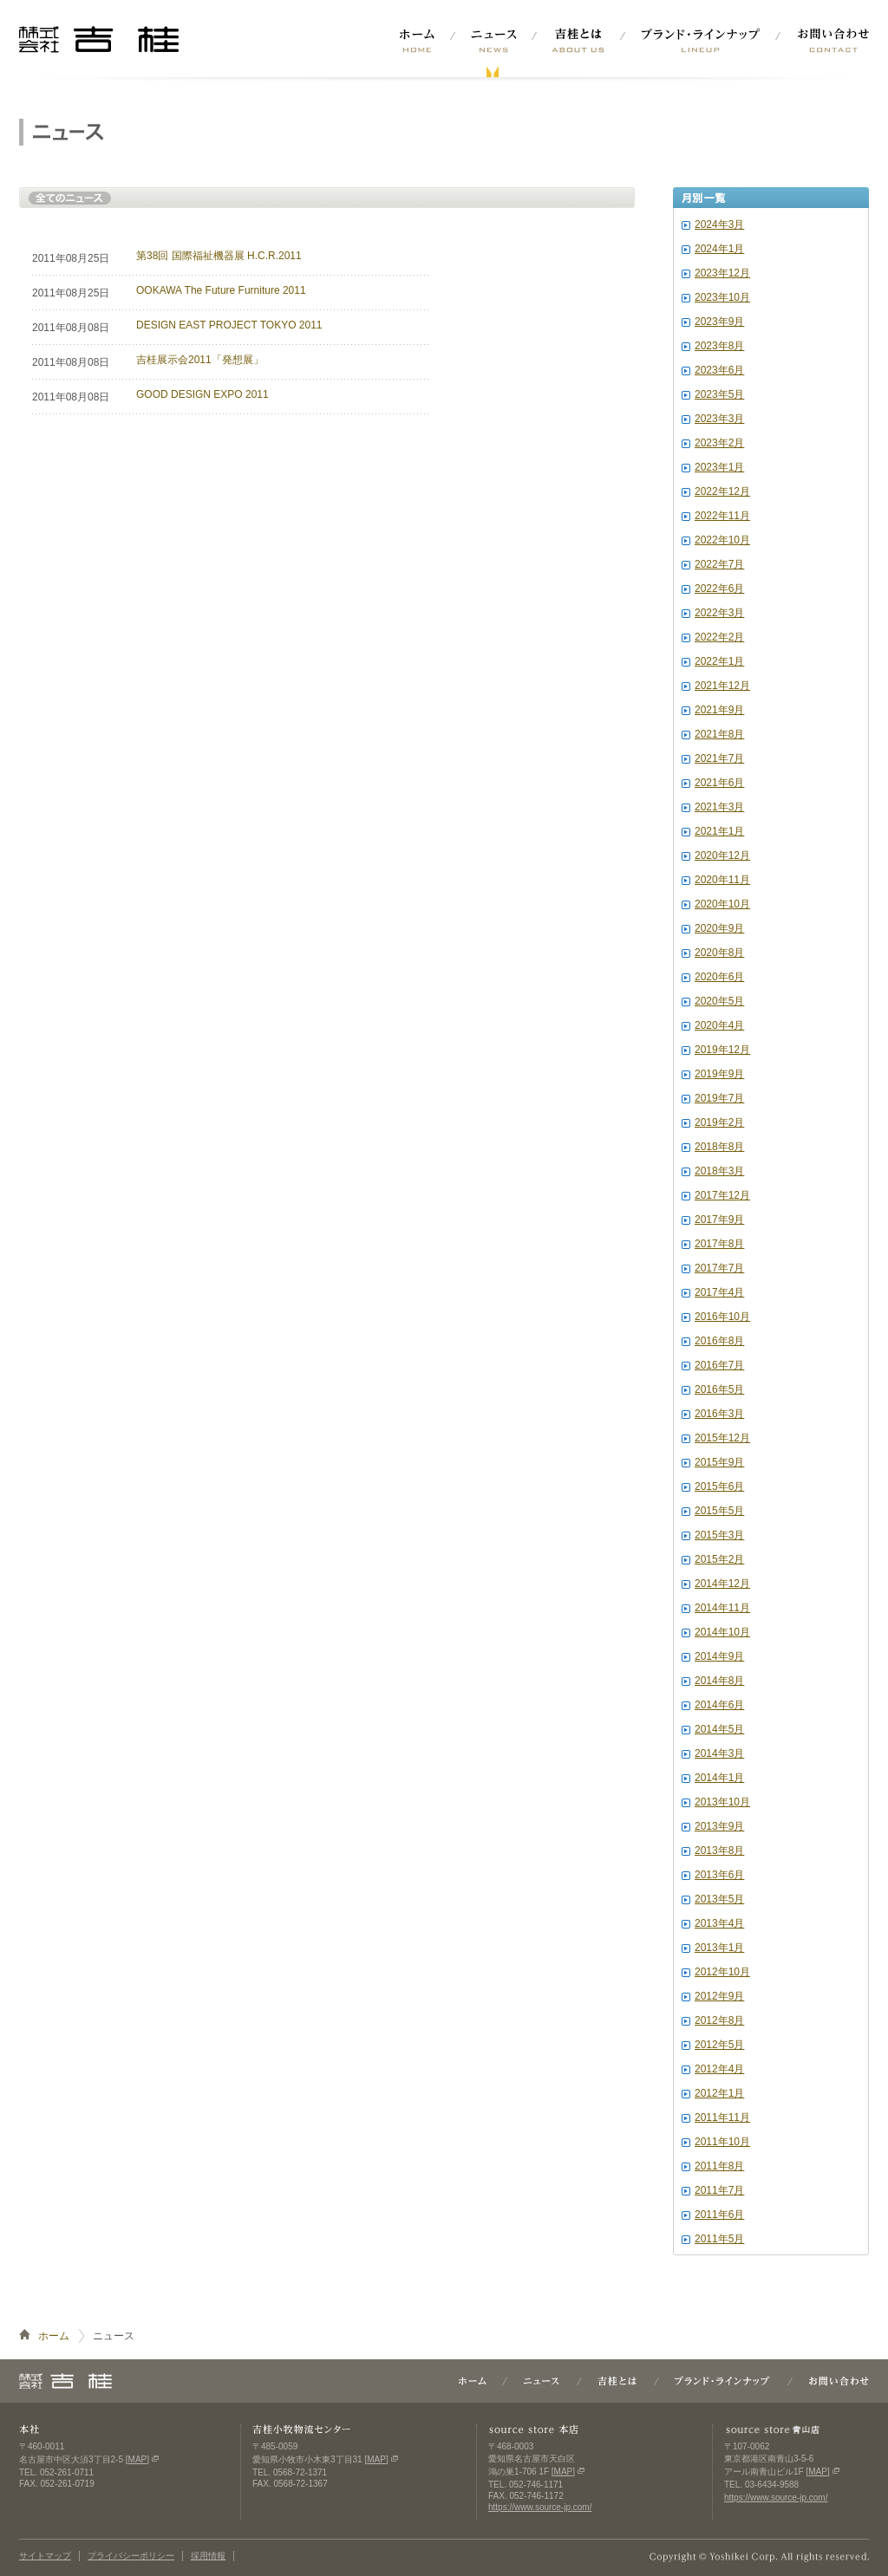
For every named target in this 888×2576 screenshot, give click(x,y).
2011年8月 (719, 2166)
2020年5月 (719, 1001)
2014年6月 (719, 1705)
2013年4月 (719, 1923)
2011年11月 (722, 2117)
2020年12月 (722, 855)
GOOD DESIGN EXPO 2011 (202, 394)
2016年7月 (719, 1365)
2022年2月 (719, 637)
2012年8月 (719, 2020)
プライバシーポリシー (131, 2555)
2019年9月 (719, 1074)
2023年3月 (719, 419)
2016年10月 (722, 1317)
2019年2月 (719, 1122)
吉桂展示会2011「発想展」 (200, 360)
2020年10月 (722, 904)
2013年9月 (719, 1826)
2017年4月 (719, 1292)
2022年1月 (719, 661)
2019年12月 (722, 1050)
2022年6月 (719, 588)
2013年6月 (719, 1875)
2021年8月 (719, 734)
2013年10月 (722, 1802)
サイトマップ (45, 2555)
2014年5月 (719, 1729)
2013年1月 (719, 1948)
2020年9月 (719, 928)
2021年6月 (719, 783)
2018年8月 (719, 1147)
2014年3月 (719, 1753)
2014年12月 (722, 1583)
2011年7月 (719, 2190)
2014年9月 (719, 1656)
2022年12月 (722, 491)
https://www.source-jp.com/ (539, 2507)
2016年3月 (719, 1414)
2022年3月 (719, 613)
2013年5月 (719, 1899)
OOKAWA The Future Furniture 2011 (221, 290)
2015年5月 (719, 1511)
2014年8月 (719, 1681)
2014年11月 (722, 1608)
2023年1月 (719, 467)
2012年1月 (719, 2093)
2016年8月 (719, 1341)
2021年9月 (719, 710)
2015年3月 (719, 1535)
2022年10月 (722, 540)
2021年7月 (719, 758)
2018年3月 (719, 1171)
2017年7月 (719, 1268)
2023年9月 (719, 321)
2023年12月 (722, 273)
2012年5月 (719, 2045)
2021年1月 (719, 831)
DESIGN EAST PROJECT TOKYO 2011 (229, 325)
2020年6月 (719, 977)
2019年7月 (719, 1098)
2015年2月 (719, 1559)
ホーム (53, 2336)
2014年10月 (722, 1632)
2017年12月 (722, 1195)
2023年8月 (719, 346)
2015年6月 (719, 1486)
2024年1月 (719, 249)
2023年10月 (722, 297)
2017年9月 (719, 1219)
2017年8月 (719, 1244)
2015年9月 (719, 1462)
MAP (137, 2459)
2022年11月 (722, 516)
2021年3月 (719, 807)
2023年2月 (719, 443)
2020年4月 (719, 1025)
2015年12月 (722, 1438)
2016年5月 (719, 1389)
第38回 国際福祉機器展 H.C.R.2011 (219, 256)
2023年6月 (719, 370)
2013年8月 (719, 1850)
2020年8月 (719, 952)
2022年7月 (719, 564)
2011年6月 (719, 2214)
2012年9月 (719, 1996)
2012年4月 (719, 2069)
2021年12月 (722, 686)
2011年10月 (722, 2142)
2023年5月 (719, 394)
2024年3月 (719, 224)
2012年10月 (722, 1972)
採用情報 (208, 2555)
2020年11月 (722, 880)
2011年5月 (719, 2239)
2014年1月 (719, 1778)
